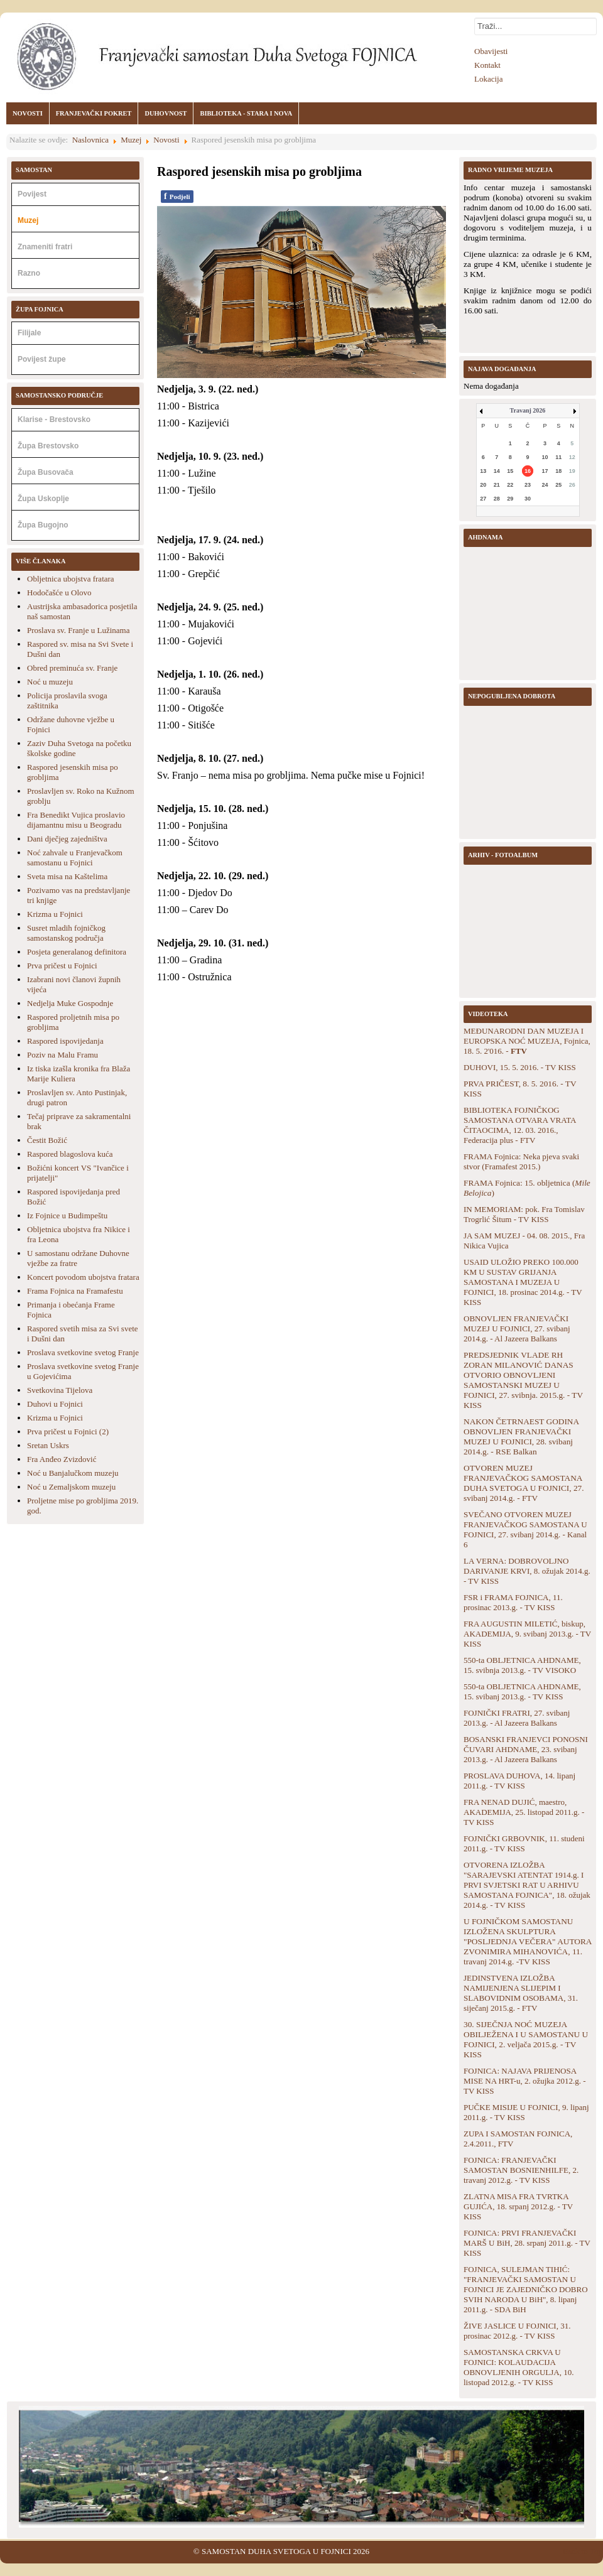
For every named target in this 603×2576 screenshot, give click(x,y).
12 (572, 457)
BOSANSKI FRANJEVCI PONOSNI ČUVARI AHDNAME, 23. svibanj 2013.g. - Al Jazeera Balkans (526, 1749)
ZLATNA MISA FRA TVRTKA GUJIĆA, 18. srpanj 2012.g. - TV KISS (518, 2206)
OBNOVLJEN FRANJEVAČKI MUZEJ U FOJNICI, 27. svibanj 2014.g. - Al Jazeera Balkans (517, 1328)
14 (497, 471)
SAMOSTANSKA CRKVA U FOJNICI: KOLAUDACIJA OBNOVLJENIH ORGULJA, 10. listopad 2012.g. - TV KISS (519, 2367)
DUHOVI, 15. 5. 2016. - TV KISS (520, 1067)
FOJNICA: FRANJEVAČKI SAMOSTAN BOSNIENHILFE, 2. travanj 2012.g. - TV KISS (521, 2170)
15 (510, 471)
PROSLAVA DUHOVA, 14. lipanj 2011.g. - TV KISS (519, 1780)
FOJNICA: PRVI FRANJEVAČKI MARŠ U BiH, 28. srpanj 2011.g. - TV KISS (527, 2243)
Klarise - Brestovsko (54, 419)
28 (497, 498)
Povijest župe (42, 359)
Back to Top (582, 2551)
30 (527, 498)
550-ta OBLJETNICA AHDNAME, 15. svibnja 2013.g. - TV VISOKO (522, 1665)
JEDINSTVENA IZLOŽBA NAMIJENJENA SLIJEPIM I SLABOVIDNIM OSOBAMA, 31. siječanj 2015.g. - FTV (521, 1993)
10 (545, 457)
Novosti (166, 139)
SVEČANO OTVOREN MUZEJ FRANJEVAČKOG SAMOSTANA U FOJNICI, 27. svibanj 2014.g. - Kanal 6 (525, 1529)
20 (483, 485)
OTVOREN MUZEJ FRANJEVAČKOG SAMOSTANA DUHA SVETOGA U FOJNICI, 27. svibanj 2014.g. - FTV (524, 1483)
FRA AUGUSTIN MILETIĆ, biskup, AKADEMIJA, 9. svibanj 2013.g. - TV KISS (527, 1633)
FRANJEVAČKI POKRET (94, 113)
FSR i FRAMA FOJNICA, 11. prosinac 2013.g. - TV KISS (513, 1602)
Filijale (29, 332)
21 (497, 485)
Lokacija (488, 79)
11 (558, 457)
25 (558, 485)
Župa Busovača (45, 472)
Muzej (131, 139)
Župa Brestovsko (48, 445)
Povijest (32, 194)
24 (545, 485)
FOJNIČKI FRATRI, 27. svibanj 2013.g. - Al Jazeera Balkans (517, 1718)
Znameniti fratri (45, 246)
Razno (29, 273)
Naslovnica (90, 139)
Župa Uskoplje (43, 498)
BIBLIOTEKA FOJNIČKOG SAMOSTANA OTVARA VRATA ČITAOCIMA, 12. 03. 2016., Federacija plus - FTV (520, 1125)
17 (545, 471)
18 (558, 471)
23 (527, 485)
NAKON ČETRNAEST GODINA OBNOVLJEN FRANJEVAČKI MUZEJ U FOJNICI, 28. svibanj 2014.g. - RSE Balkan (521, 1436)
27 (483, 498)
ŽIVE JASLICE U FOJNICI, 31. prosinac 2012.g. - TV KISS (517, 2331)
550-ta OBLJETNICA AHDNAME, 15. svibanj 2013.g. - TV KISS (522, 1691)
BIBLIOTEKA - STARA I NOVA (246, 113)
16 (527, 471)
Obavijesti (491, 51)
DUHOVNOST (165, 113)
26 (572, 485)
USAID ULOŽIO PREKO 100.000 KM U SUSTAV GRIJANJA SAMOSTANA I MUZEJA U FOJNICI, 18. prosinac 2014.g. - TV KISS (523, 1282)
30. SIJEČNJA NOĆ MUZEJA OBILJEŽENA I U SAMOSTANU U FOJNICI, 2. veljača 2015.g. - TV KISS (526, 2039)
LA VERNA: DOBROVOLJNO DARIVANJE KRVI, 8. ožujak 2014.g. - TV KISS (527, 1571)
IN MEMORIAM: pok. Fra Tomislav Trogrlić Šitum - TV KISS (524, 1214)
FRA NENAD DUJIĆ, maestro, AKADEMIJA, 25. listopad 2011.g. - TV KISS (524, 1812)
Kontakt (487, 65)
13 (483, 471)
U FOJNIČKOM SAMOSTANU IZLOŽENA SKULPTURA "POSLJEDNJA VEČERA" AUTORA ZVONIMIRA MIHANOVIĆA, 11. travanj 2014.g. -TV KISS (528, 1941)
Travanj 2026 (528, 410)
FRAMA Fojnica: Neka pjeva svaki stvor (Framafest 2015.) (521, 1161)
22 (510, 485)
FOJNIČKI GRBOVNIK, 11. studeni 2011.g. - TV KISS (524, 1843)
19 (572, 471)
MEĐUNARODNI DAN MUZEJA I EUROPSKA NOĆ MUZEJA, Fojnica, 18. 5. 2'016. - (527, 1041)
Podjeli (177, 196)
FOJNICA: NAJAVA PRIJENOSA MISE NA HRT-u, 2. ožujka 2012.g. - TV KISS (524, 2081)
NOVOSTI (28, 113)
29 (510, 498)
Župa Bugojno (43, 525)
